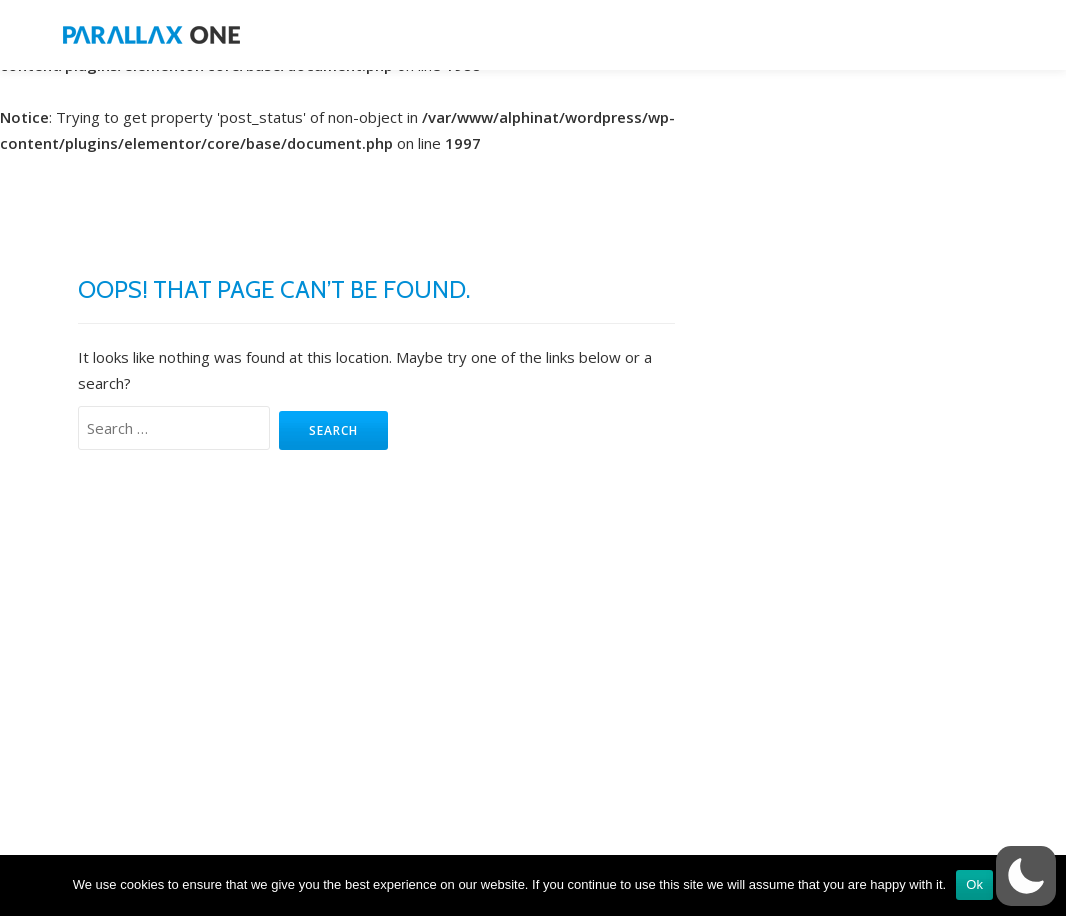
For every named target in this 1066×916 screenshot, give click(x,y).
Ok (974, 884)
